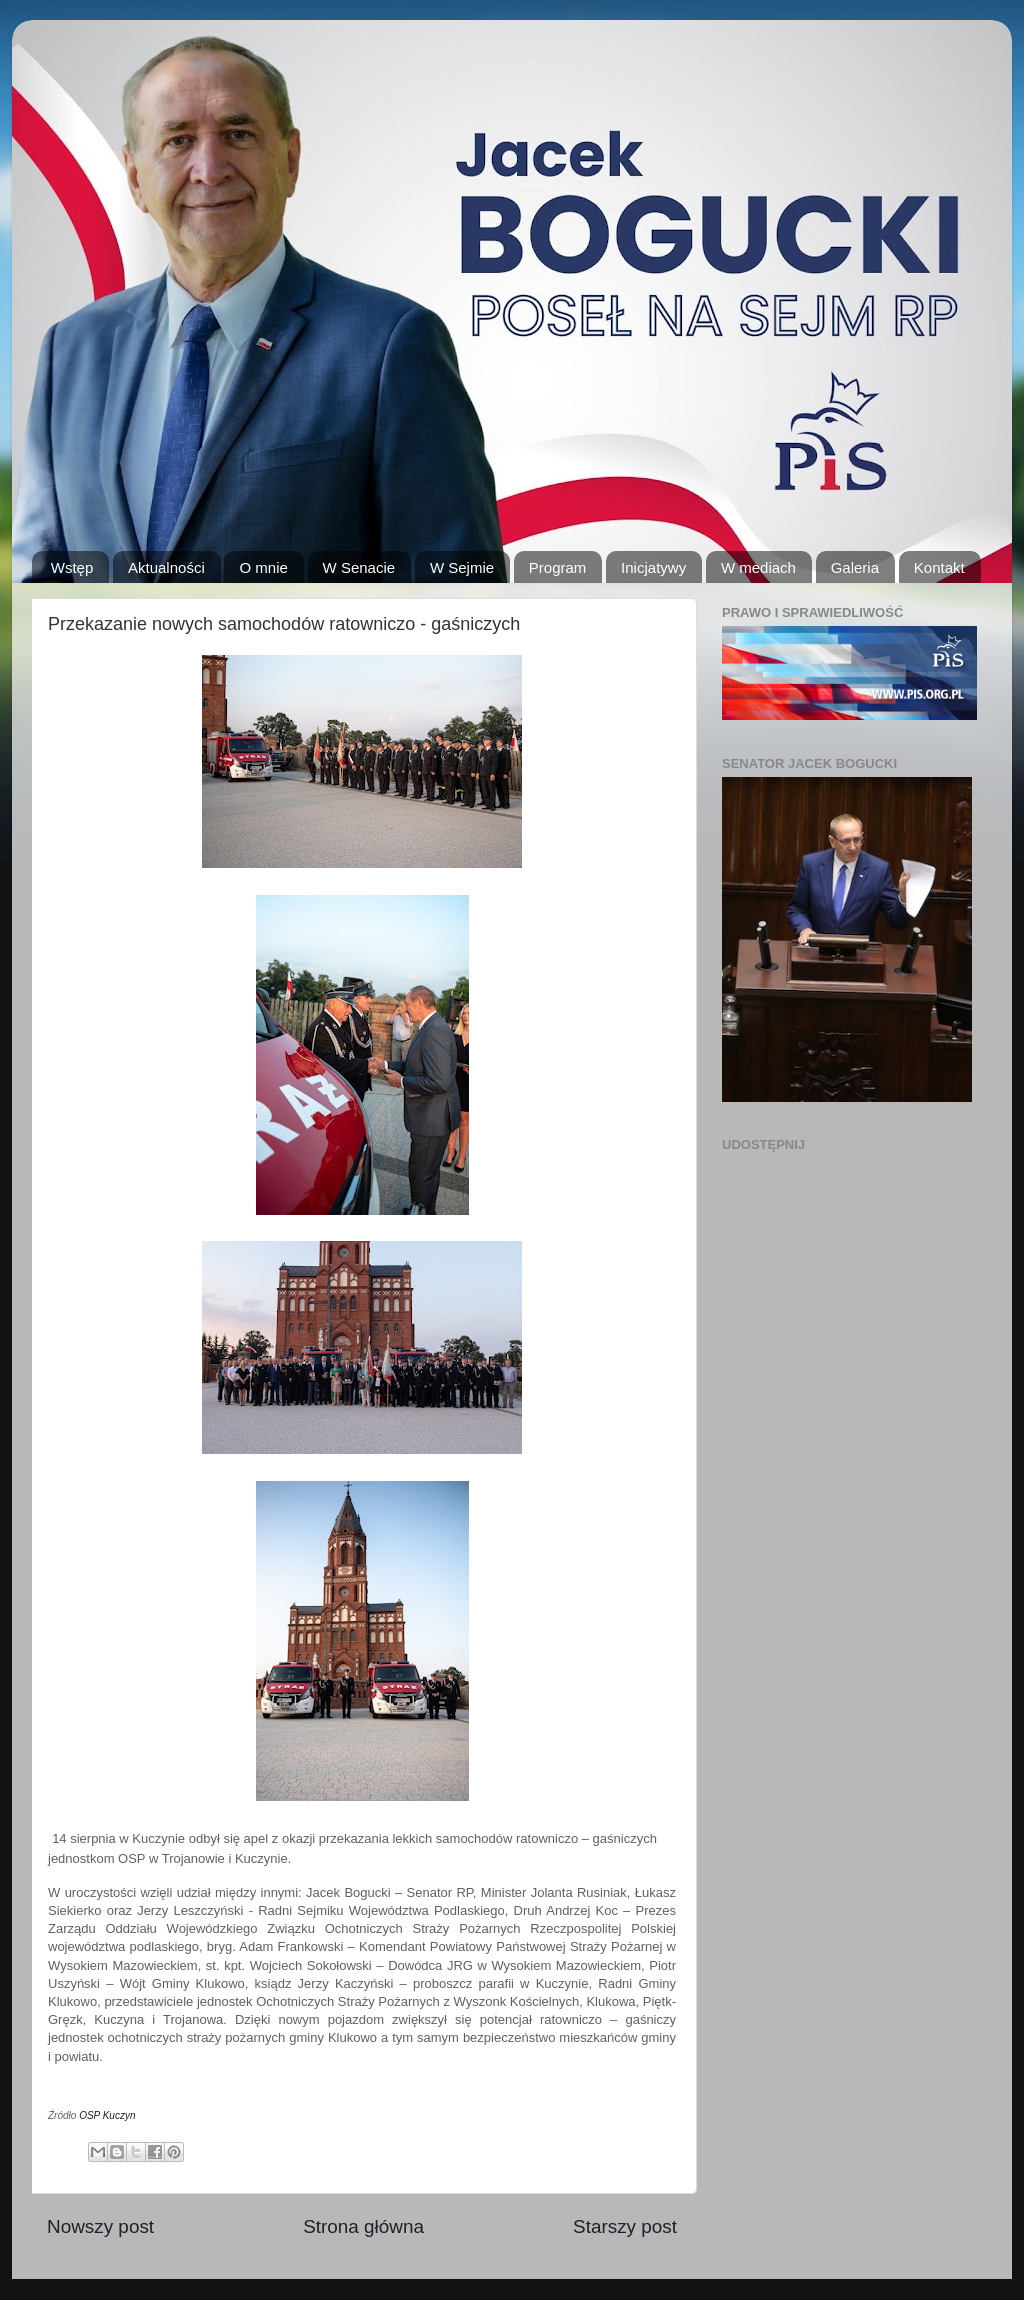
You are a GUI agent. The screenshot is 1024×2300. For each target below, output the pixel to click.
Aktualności (166, 567)
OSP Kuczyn (107, 2115)
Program (558, 567)
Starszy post (625, 2226)
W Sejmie (462, 567)
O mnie (263, 567)
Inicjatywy (653, 567)
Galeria (855, 567)
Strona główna (363, 2226)
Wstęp (72, 567)
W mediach (758, 567)
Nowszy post (100, 2226)
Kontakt (939, 567)
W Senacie (359, 567)
